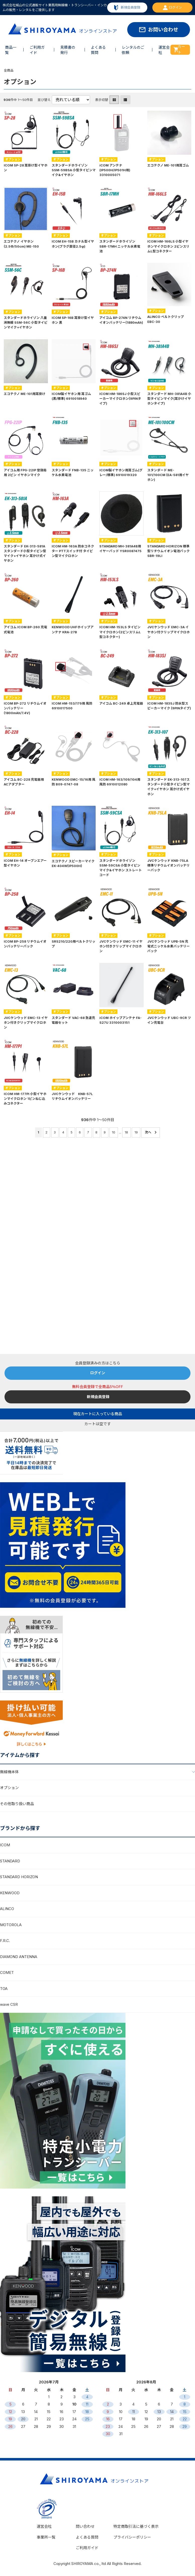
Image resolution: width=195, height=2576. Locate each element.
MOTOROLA (11, 1924)
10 (113, 1132)
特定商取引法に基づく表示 (136, 2526)
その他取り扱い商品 (17, 1803)
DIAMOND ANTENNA (18, 1956)
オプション (9, 1787)
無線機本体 (9, 1771)
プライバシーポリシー (132, 2537)
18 (126, 1132)
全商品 (9, 70)
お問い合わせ (163, 30)
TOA (4, 1988)
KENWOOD (10, 1893)
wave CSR (9, 2004)
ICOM (5, 1845)
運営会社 (44, 2526)
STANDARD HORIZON (19, 1876)
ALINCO (7, 1908)
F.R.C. (5, 1940)
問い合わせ (85, 2526)
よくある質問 (87, 2537)
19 (136, 1132)
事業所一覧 (46, 2537)
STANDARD (10, 1861)
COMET (7, 1972)
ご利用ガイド (87, 2547)
